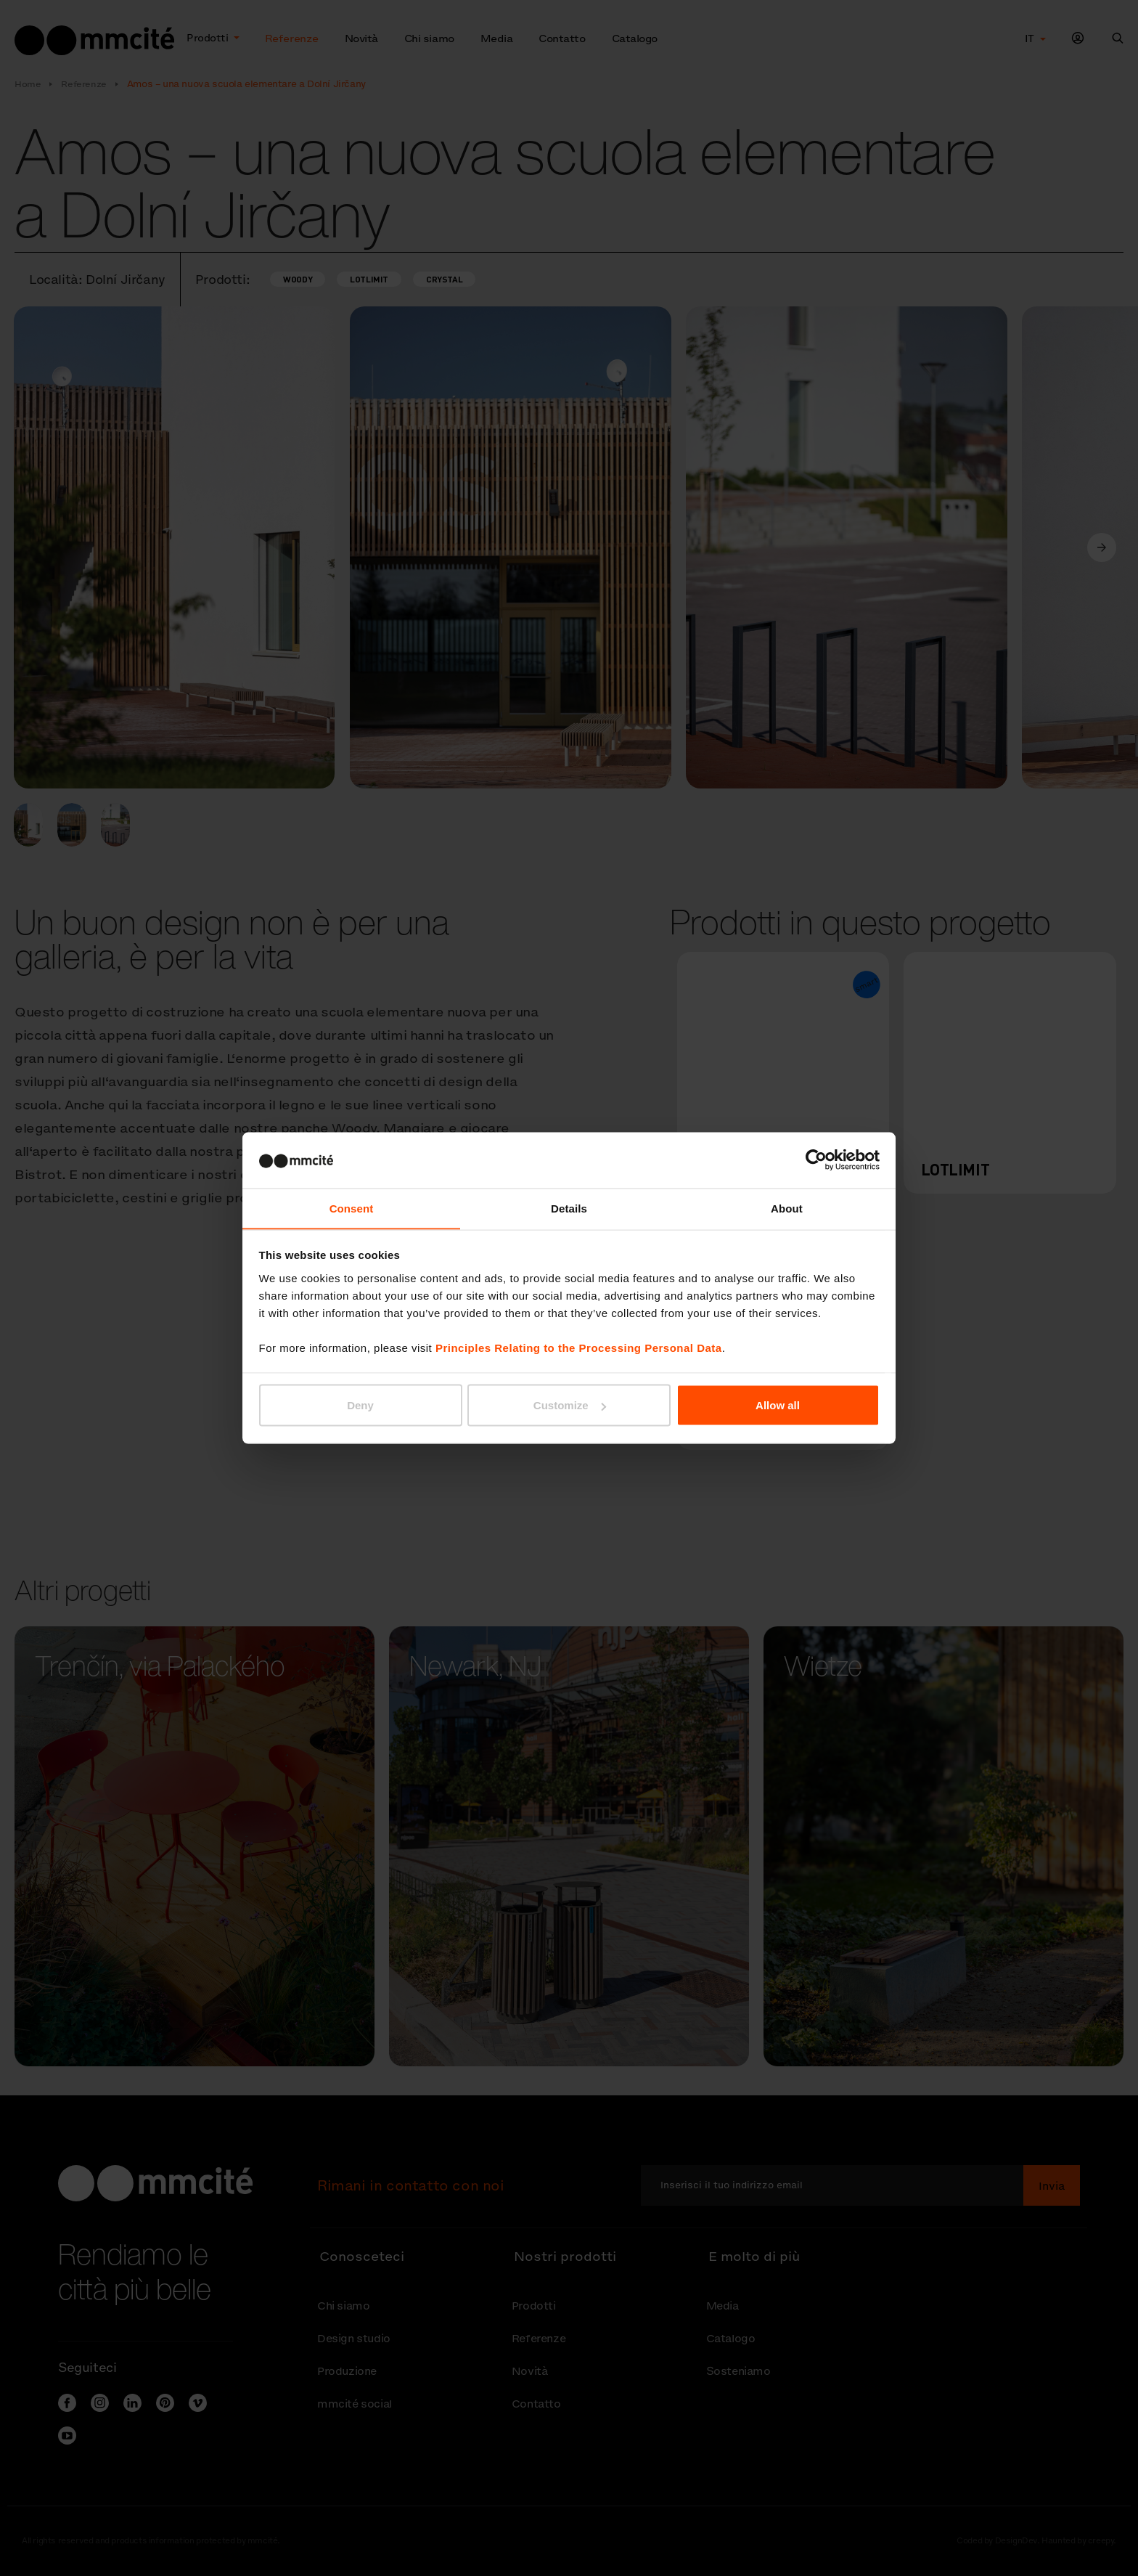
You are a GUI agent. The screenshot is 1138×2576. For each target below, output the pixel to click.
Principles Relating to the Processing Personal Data (578, 1348)
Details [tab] (569, 1208)
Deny (360, 1405)
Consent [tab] (351, 1208)
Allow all (778, 1405)
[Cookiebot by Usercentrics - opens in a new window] (816, 1159)
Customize (569, 1405)
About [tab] (787, 1208)
